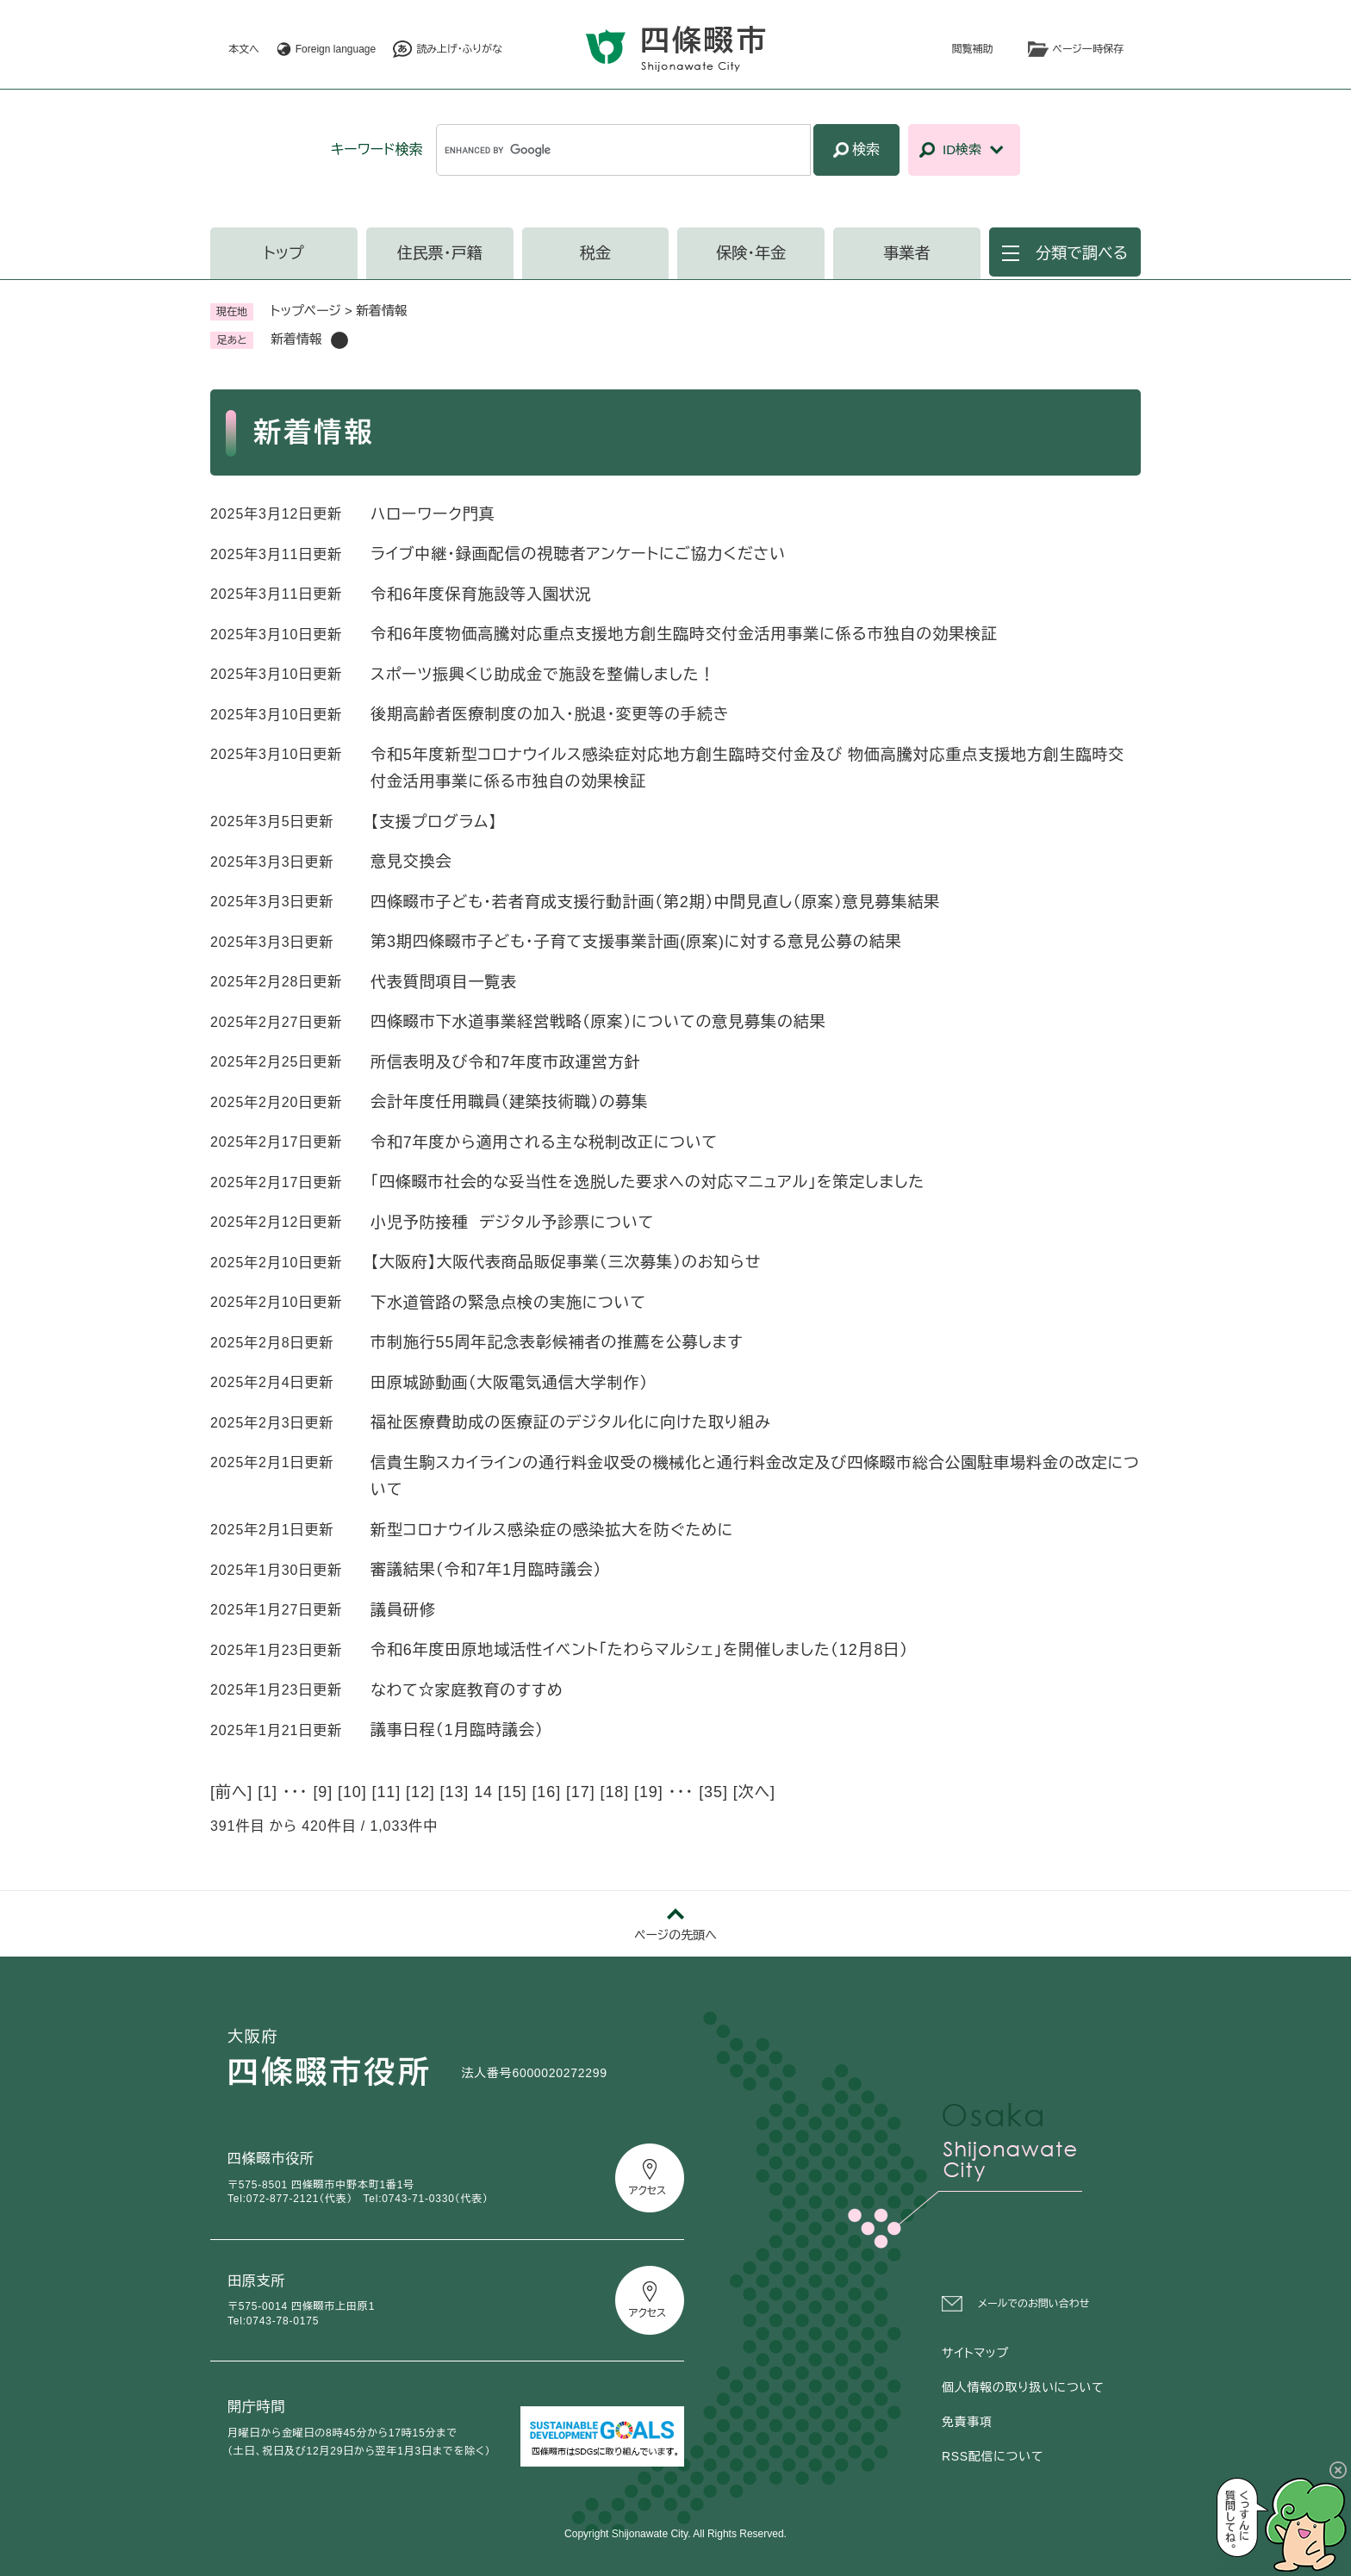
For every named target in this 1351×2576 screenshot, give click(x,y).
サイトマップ (975, 2353)
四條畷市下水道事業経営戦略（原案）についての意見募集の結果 (598, 1021)
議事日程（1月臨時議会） (457, 1730)
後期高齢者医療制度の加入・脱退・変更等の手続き (549, 714)
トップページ (306, 310)
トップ (284, 253)
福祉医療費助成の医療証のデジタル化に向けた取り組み (570, 1422)
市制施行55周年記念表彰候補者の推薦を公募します (557, 1342)
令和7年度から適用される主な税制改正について (544, 1142)
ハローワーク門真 (432, 514)
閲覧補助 (972, 49)
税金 (595, 253)
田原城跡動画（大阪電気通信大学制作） (514, 1382)
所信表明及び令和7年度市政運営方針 (505, 1062)
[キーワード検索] (623, 150)
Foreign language (336, 49)
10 (352, 1792)
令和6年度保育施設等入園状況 (481, 594)
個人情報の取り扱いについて (1023, 2387)
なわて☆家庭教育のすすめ (466, 1690)
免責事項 (967, 2422)
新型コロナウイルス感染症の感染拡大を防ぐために (551, 1530)
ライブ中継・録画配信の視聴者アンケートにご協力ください (578, 554)
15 (512, 1792)
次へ (754, 1792)
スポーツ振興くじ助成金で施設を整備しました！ (542, 674)
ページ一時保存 (1088, 49)
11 (386, 1792)
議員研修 (403, 1610)
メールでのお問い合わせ (1033, 2304)
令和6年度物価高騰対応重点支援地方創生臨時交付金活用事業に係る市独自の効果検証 (684, 634)
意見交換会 (411, 861)
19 (648, 1792)
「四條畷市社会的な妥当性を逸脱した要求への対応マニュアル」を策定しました (647, 1182)
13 (454, 1792)
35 (713, 1792)
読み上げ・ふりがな (459, 49)
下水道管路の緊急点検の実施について (508, 1302)
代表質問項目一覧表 (443, 982)
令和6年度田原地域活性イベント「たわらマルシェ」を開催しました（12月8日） (639, 1649)
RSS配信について (992, 2456)
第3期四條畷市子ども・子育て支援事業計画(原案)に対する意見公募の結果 (636, 941)
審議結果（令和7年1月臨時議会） (485, 1569)
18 (614, 1792)
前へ (231, 1792)
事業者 (907, 253)
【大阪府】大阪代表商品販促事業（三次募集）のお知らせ (565, 1262)
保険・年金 (751, 253)
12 (420, 1792)
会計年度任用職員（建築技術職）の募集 (509, 1102)
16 (546, 1792)
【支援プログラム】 (433, 822)
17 (580, 1792)
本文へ (243, 49)
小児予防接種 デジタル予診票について (512, 1222)
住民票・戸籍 (439, 253)
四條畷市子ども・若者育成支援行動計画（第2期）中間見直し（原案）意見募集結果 (655, 902)
